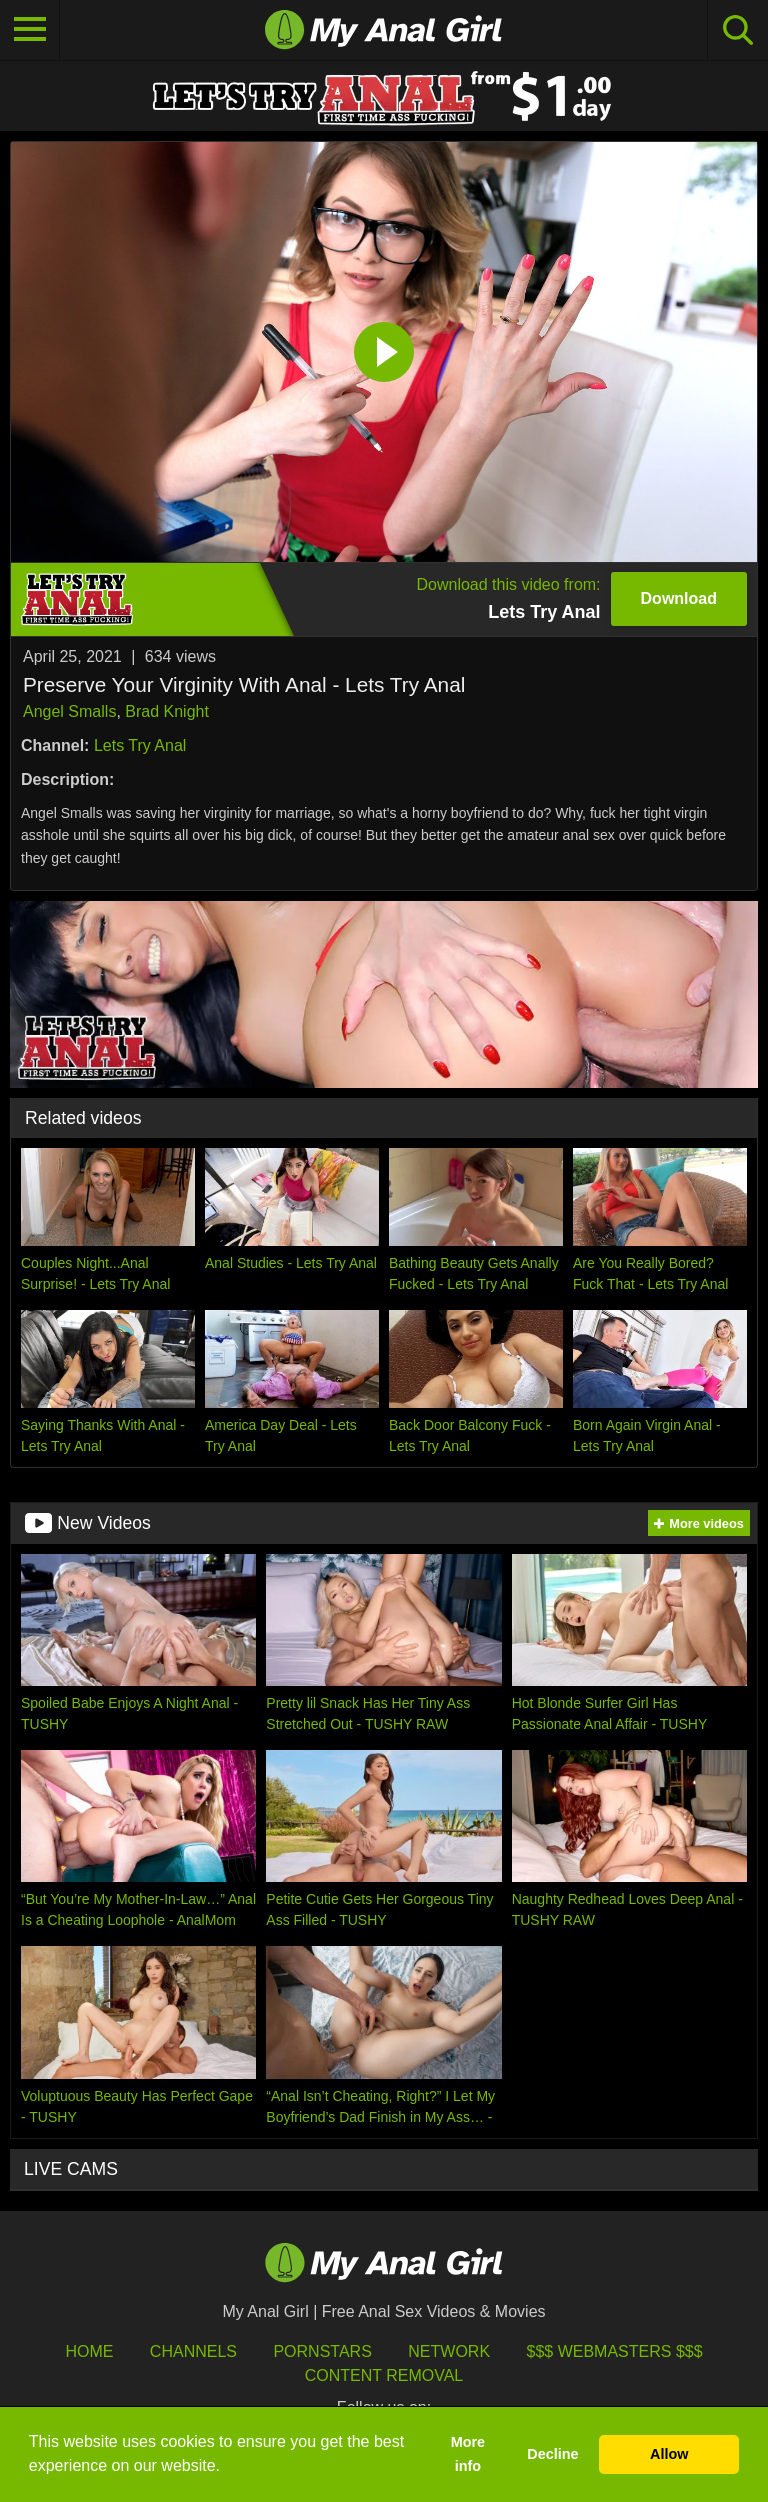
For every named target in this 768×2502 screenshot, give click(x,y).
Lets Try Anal (140, 745)
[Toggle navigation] (30, 30)
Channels (193, 2351)
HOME (89, 2351)
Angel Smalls (69, 711)
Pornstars (322, 2351)
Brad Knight (167, 711)
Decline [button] (552, 2454)
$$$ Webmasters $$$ (615, 2351)
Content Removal (384, 2375)
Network (449, 2351)
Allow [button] (669, 2454)
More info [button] (468, 2454)
